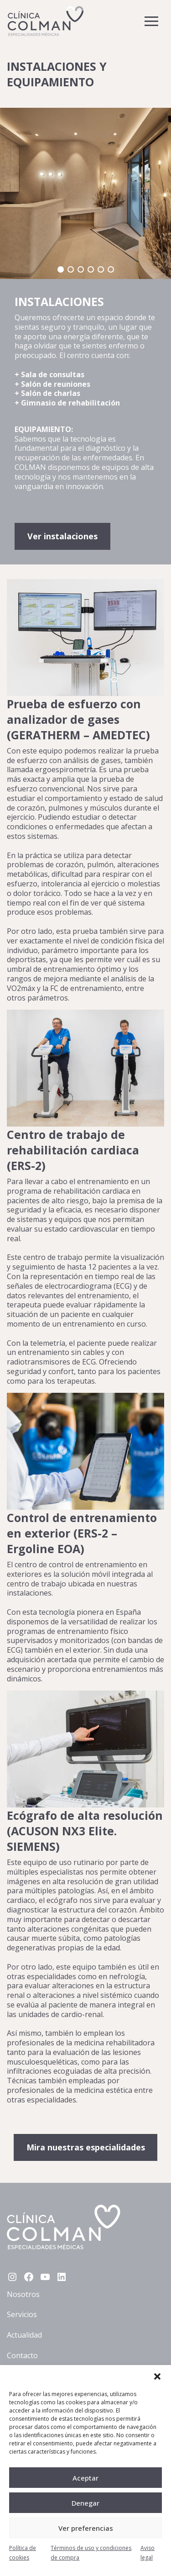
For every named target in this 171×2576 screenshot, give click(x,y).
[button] (157, 2376)
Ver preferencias (85, 2528)
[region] (85, 193)
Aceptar (85, 2477)
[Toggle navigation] (151, 21)
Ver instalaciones (62, 536)
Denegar (85, 2503)
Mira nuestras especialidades (85, 2147)
